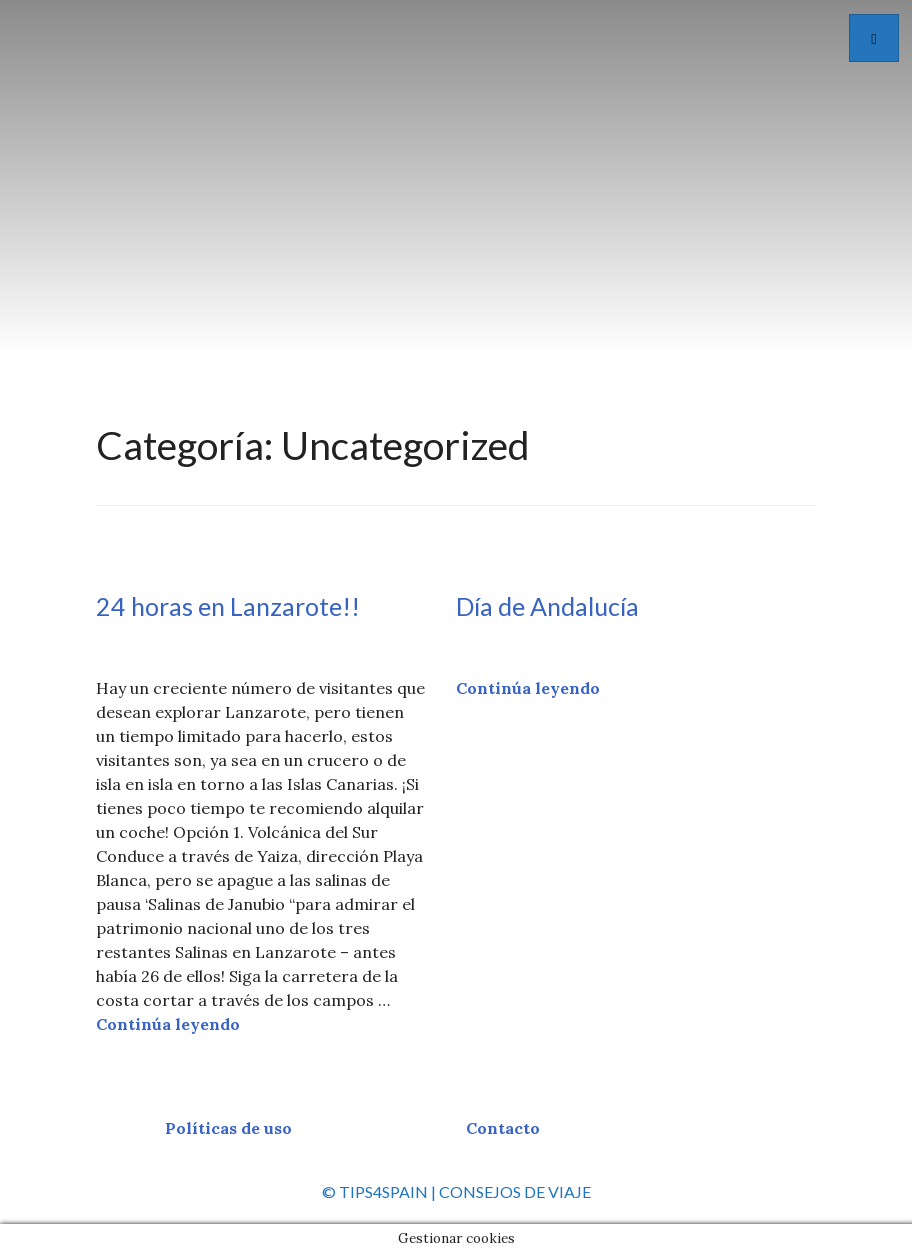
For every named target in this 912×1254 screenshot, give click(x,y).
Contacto (503, 1128)
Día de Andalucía (547, 606)
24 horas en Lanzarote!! (228, 606)
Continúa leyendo (168, 1024)
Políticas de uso (228, 1128)
